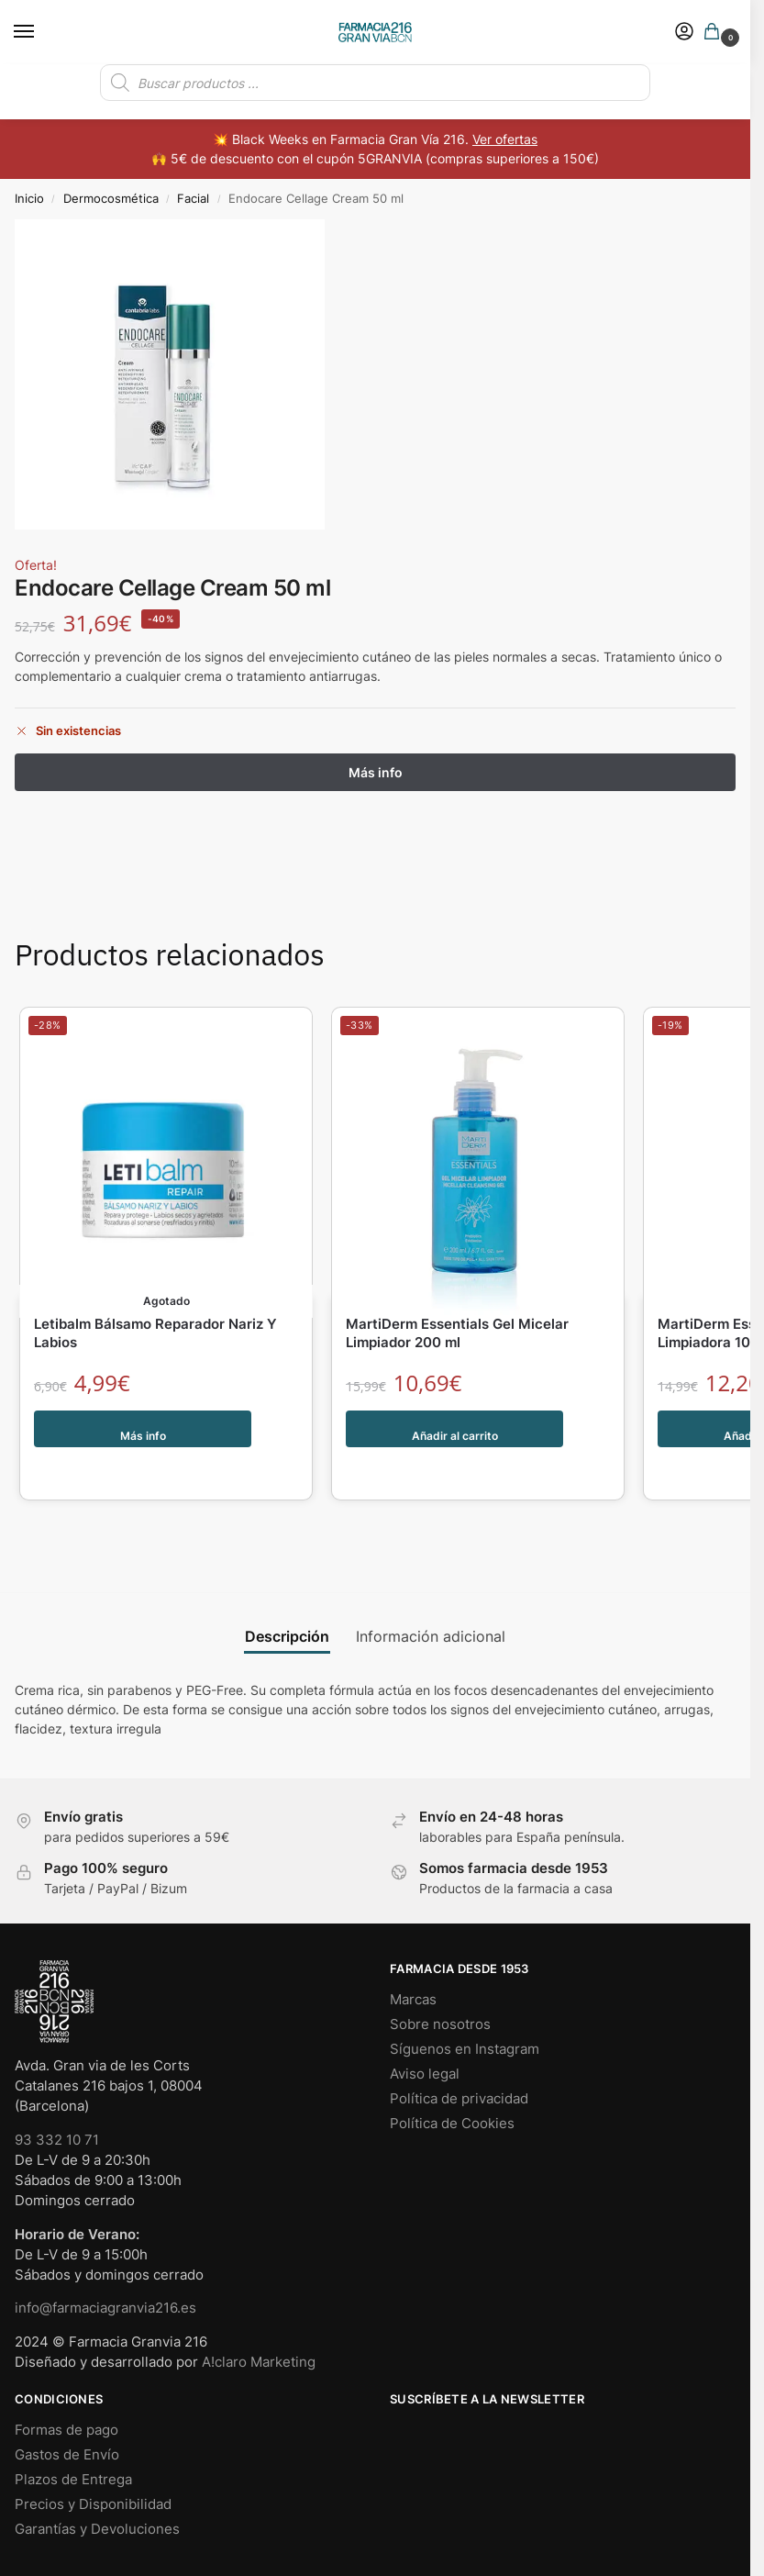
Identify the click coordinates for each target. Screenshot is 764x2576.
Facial (193, 198)
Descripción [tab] (287, 1599)
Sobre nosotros (440, 1987)
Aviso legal (425, 2036)
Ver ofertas (504, 139)
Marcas (413, 1962)
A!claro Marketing (259, 2324)
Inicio (29, 198)
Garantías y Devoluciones (97, 2491)
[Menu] (41, 32)
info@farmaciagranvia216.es (105, 2270)
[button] (715, 32)
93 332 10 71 (57, 2102)
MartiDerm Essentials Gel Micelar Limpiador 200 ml (457, 1334)
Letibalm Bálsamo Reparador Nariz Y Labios (155, 1334)
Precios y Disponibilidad (93, 2467)
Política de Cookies (452, 2086)
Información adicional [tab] (430, 1599)
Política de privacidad (459, 2061)
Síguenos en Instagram (464, 2011)
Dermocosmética (111, 198)
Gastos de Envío (67, 2417)
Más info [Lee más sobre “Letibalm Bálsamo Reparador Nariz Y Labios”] (143, 1429)
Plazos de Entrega (73, 2442)
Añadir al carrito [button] (455, 1429)
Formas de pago (66, 2392)
